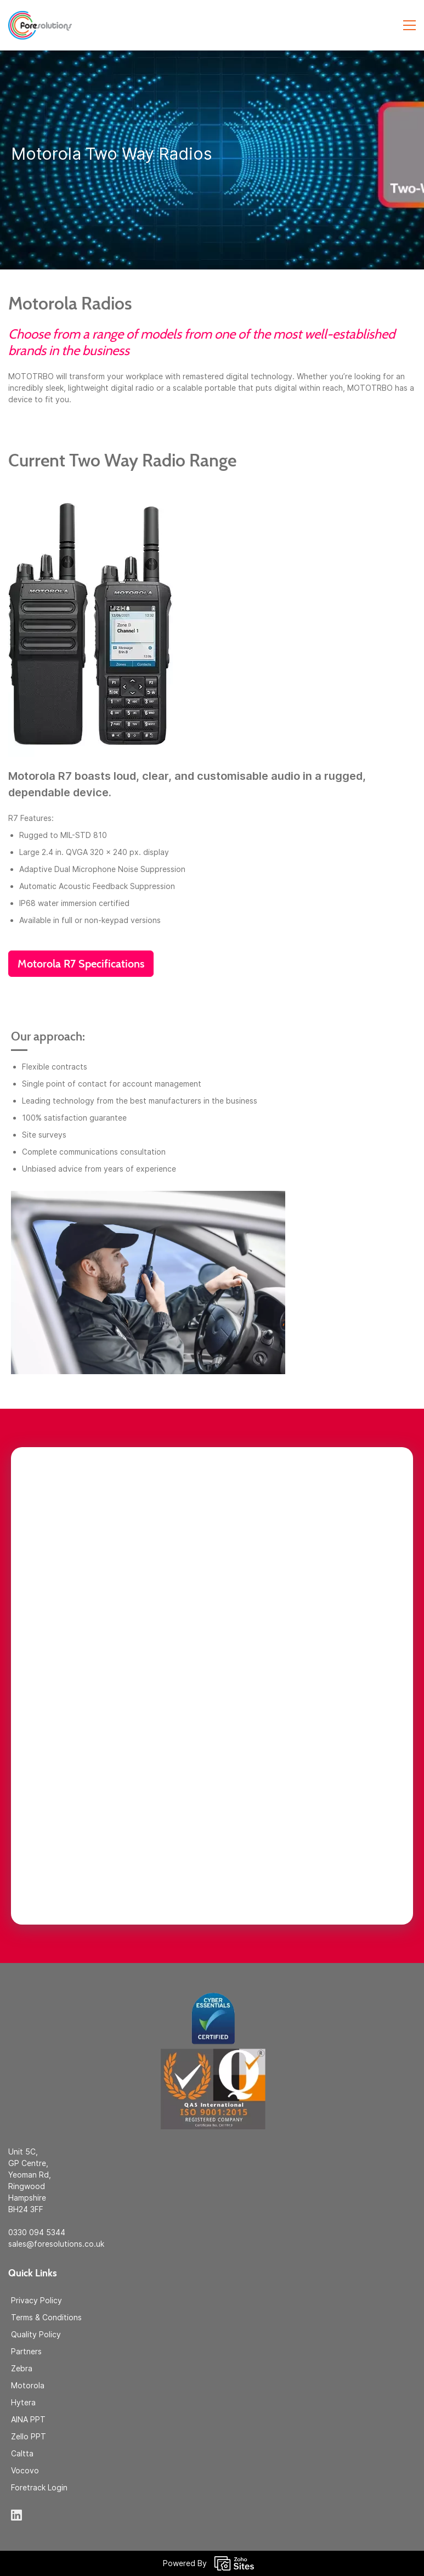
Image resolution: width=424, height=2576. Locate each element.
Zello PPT (28, 2436)
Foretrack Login (39, 2487)
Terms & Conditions (46, 2317)
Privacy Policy (36, 2300)
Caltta (22, 2453)
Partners (26, 2351)
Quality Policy (36, 2334)
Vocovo (25, 2470)
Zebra (21, 2368)
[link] (212, 1991)
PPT (38, 2419)
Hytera (23, 2402)
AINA (20, 2419)
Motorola (27, 2385)
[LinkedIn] (16, 2515)
